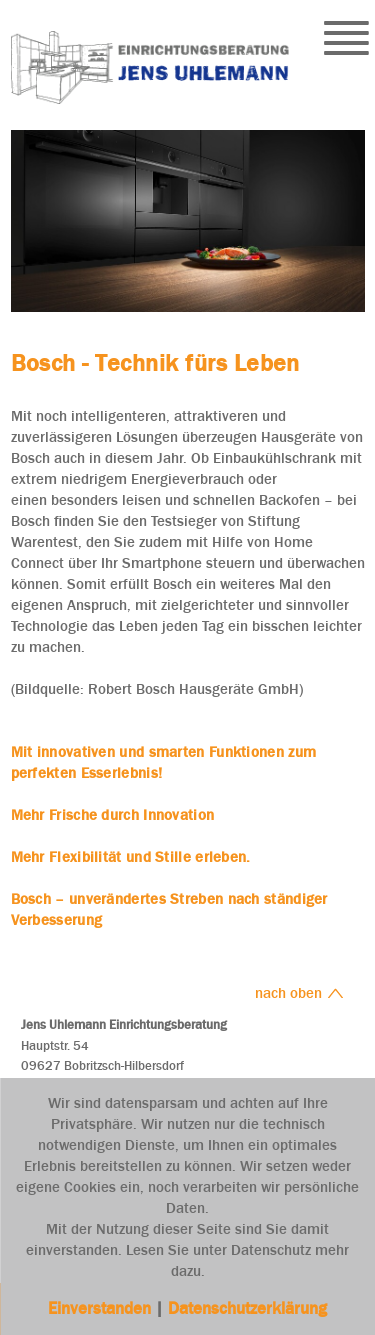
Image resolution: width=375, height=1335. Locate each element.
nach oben (299, 993)
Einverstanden (101, 1308)
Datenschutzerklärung (247, 1308)
